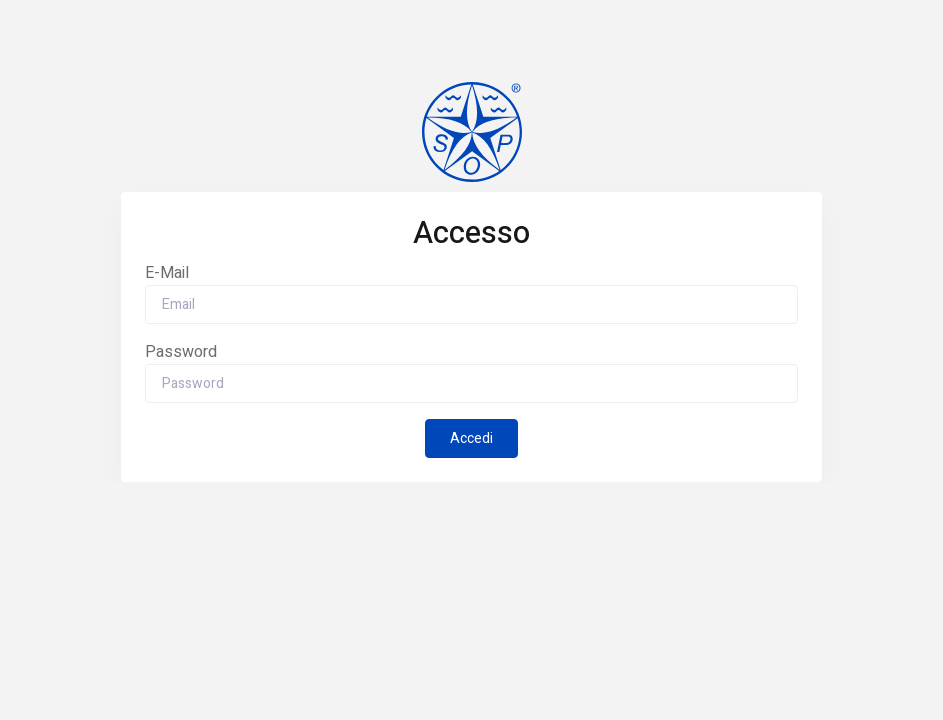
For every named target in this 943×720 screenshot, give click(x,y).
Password (181, 352)
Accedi (471, 438)
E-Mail (167, 273)
